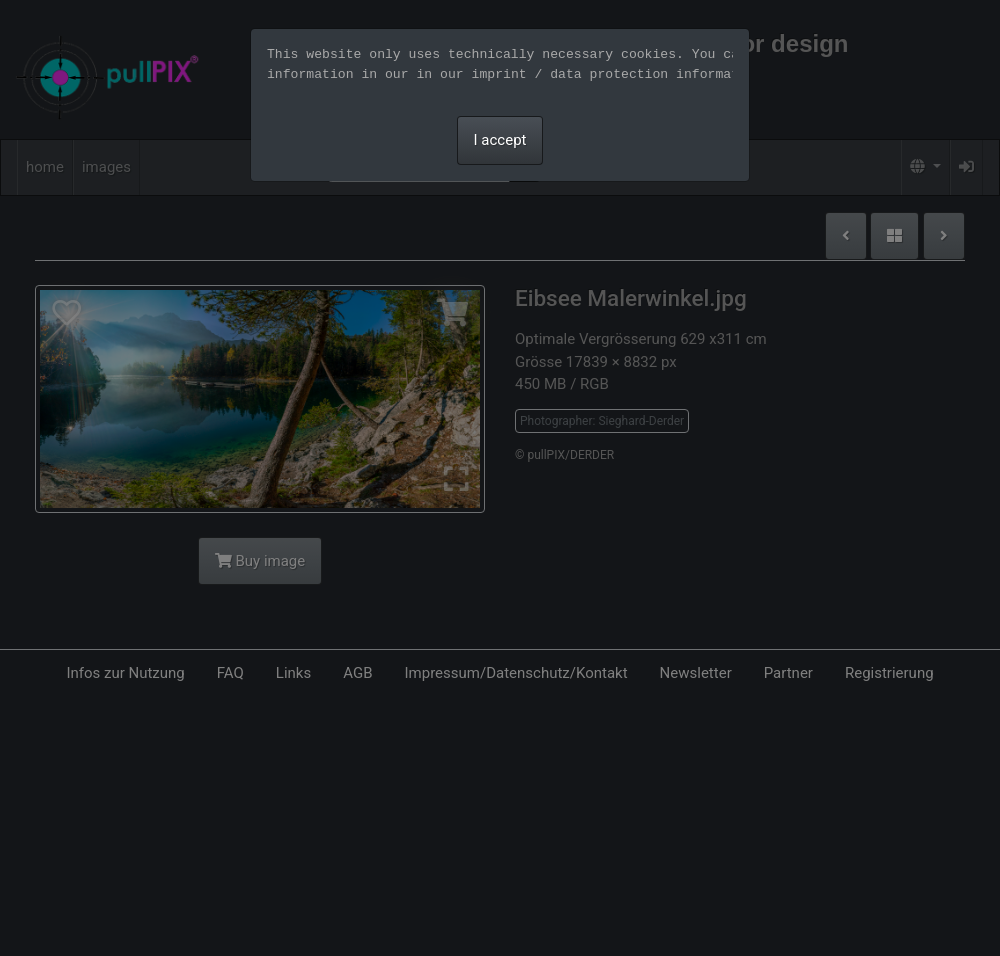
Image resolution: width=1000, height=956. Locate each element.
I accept (500, 140)
